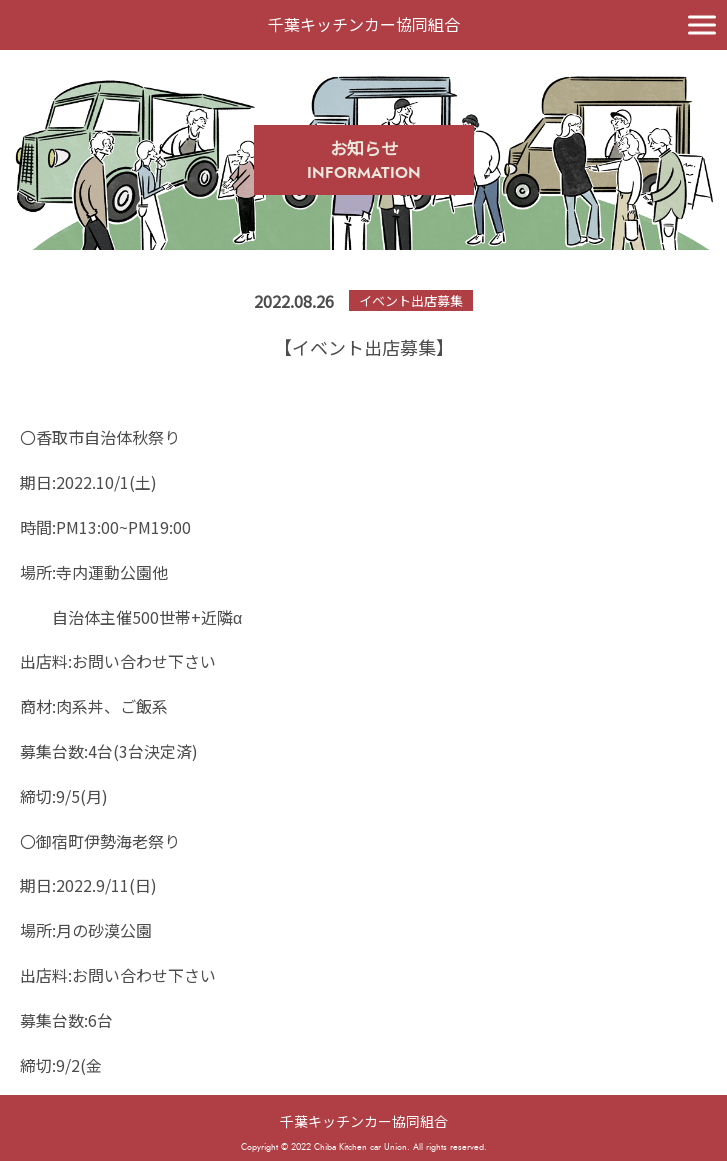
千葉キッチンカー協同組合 (364, 1121)
